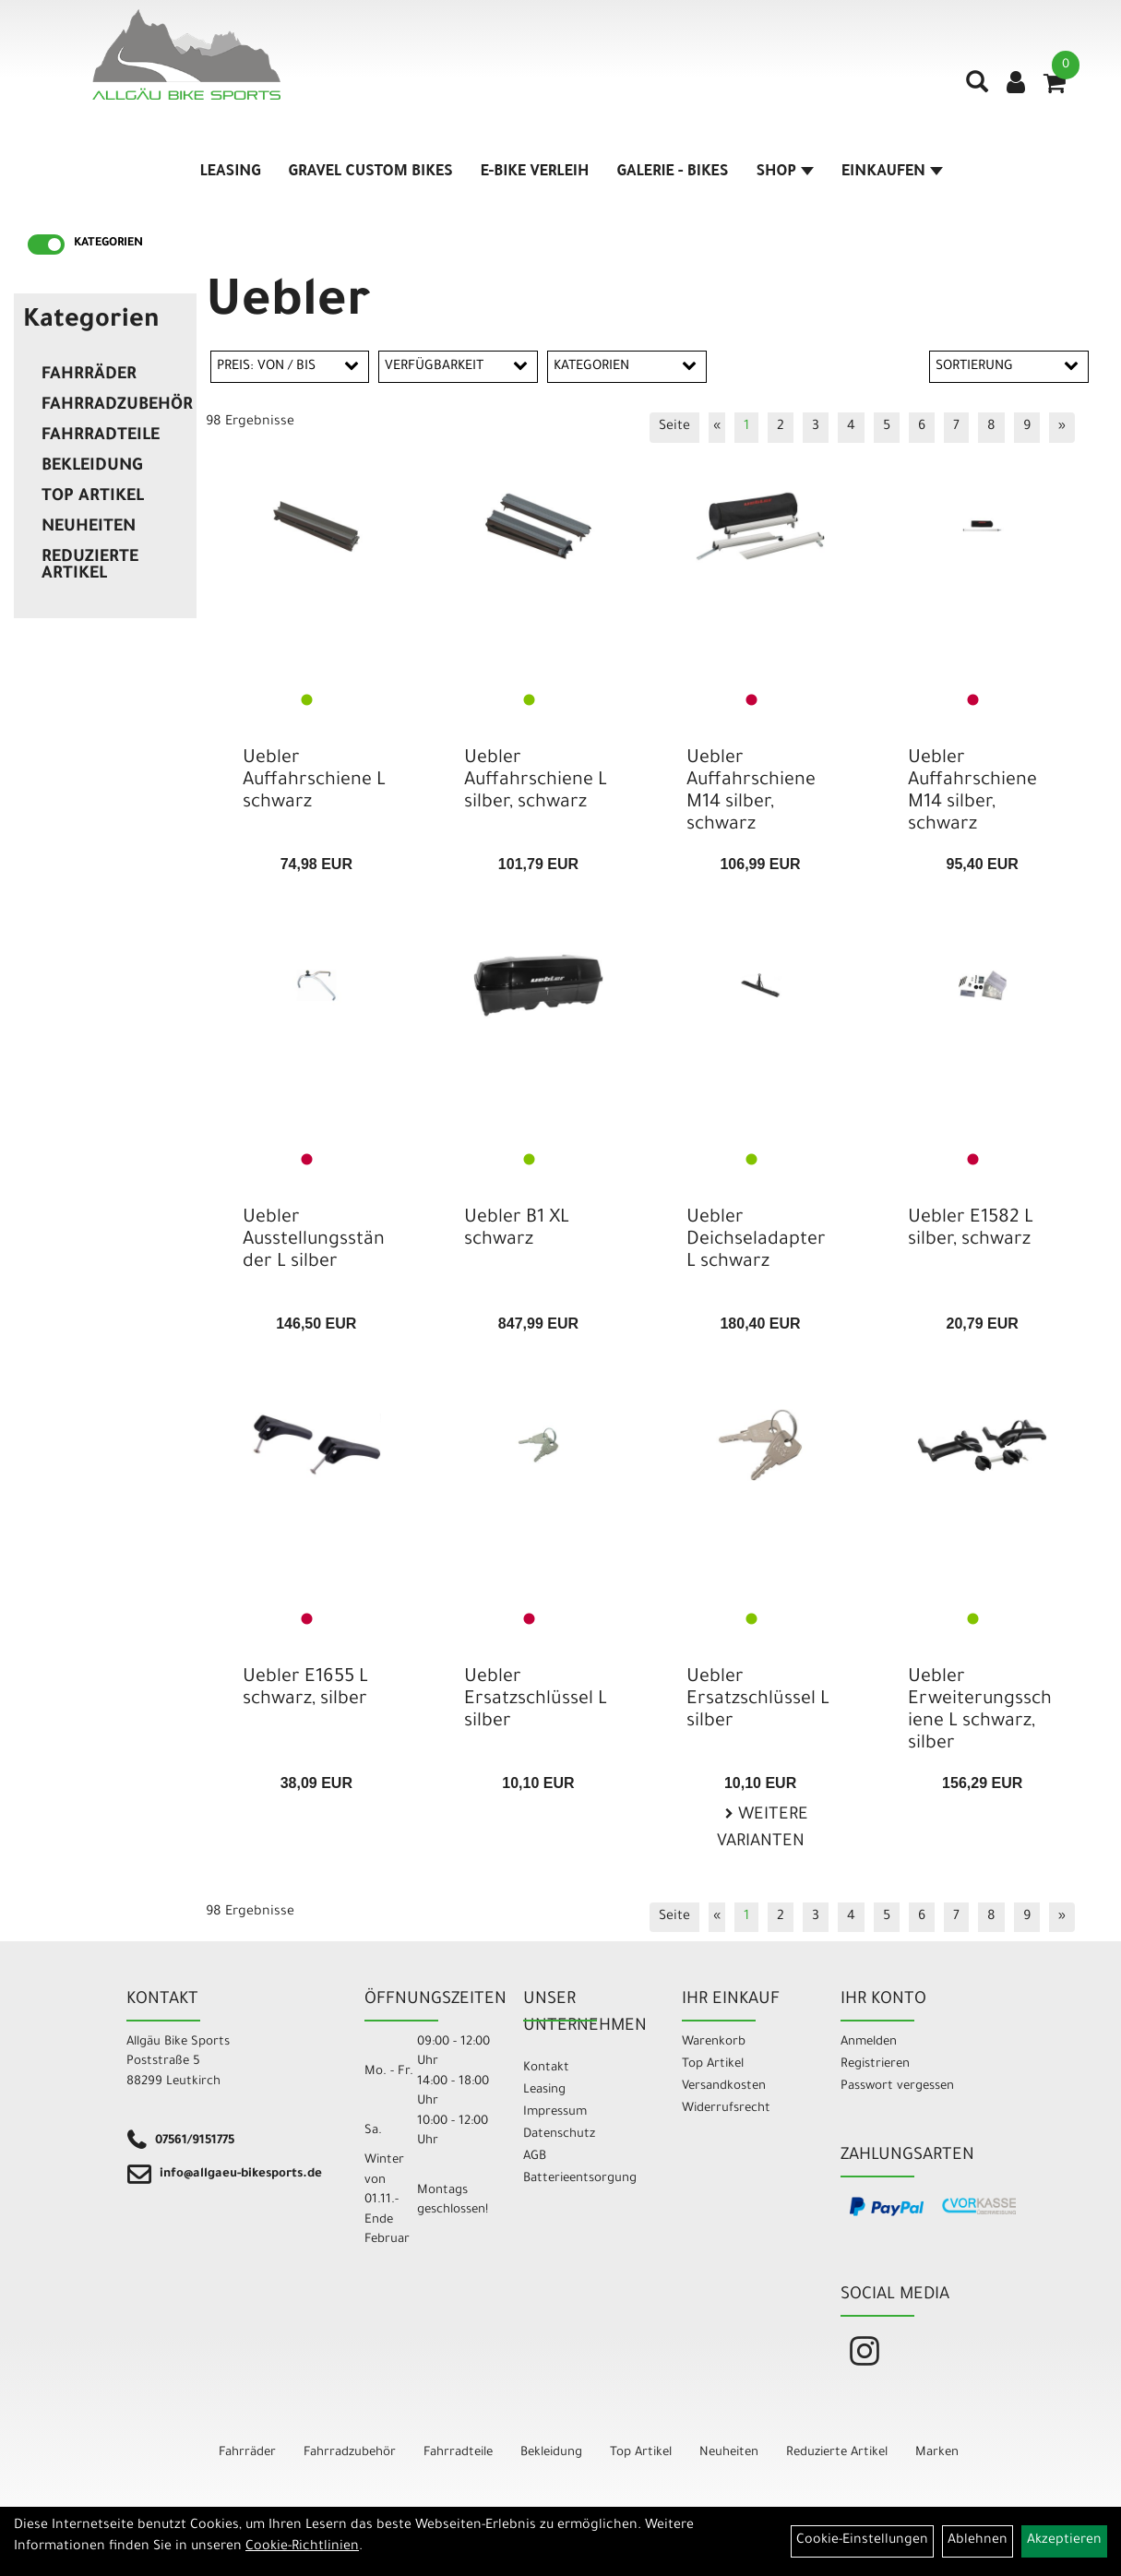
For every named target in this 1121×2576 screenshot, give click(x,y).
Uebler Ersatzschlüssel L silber (535, 1700)
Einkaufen (892, 172)
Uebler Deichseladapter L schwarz (756, 1241)
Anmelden (869, 2042)
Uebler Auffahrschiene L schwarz (314, 781)
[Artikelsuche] (977, 89)
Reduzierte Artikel (90, 566)
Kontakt (546, 2068)
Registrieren (875, 2064)
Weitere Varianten (762, 1829)
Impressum (555, 2112)
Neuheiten (89, 528)
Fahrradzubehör (114, 406)
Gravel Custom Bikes (371, 172)
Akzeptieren (1064, 2541)
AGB (534, 2157)
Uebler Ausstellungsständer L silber (314, 1241)
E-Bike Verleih (535, 172)
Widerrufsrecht (726, 2109)
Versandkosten (724, 2086)
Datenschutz (559, 2134)
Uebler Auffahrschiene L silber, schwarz (535, 781)
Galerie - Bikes (672, 172)
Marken (937, 2453)
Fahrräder (89, 375)
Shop (785, 172)
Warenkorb (713, 2042)
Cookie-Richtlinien (302, 2547)
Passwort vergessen (897, 2086)
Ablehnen (978, 2541)
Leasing (230, 172)
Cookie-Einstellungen (862, 2541)
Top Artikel (93, 497)
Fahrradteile (101, 436)
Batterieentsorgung (580, 2179)
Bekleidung (92, 467)
